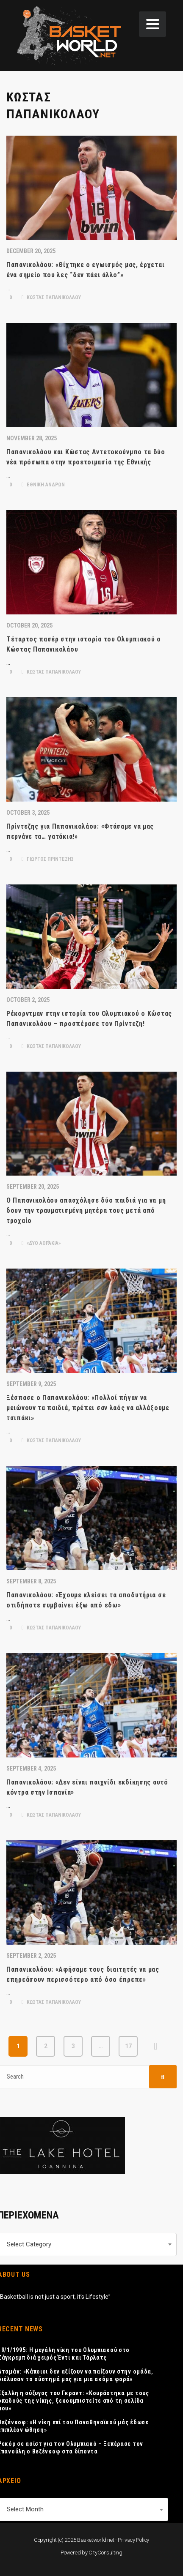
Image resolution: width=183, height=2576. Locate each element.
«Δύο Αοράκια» (41, 1243)
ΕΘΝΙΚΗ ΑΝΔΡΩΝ (43, 485)
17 (128, 2046)
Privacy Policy (133, 2540)
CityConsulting (105, 2552)
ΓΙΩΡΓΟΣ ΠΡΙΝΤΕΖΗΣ (48, 859)
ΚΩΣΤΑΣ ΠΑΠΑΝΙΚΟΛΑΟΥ (51, 297)
